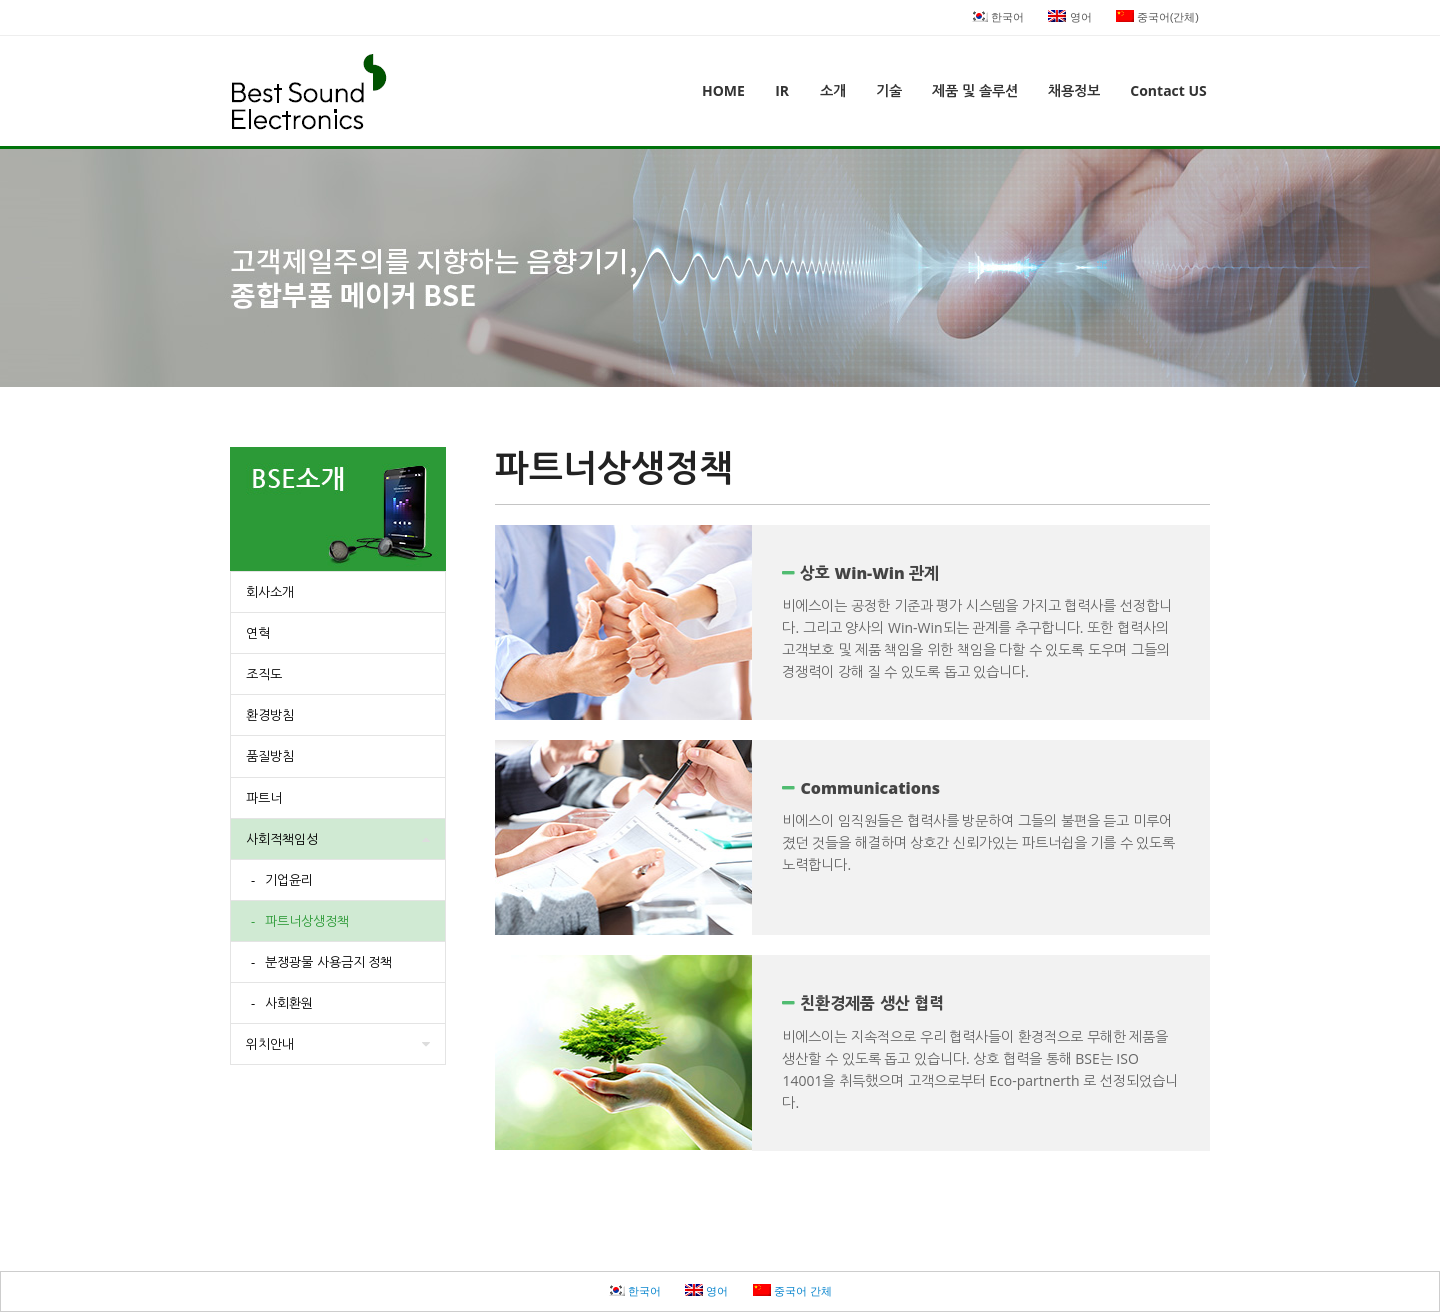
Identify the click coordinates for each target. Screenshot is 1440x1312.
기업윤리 (289, 880)
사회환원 (289, 1003)
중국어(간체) (1157, 16)
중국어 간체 (792, 1290)
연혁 (258, 633)
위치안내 (270, 1044)
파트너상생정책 (307, 921)
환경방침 (270, 715)
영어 (1069, 16)
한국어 (997, 16)
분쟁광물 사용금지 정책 (328, 962)
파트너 (264, 798)
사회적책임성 (282, 839)
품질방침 (270, 756)
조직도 (264, 674)
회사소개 (270, 592)
